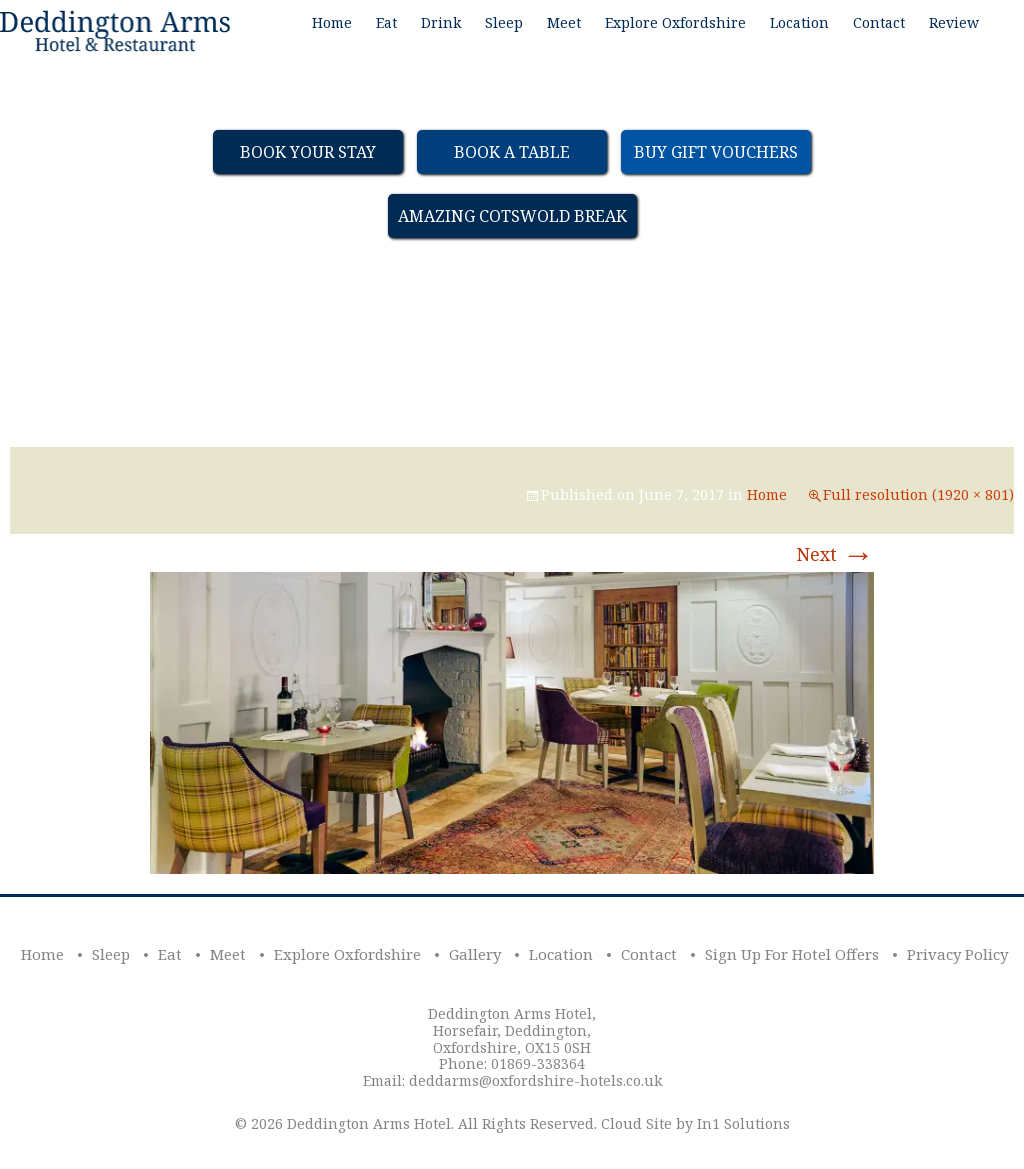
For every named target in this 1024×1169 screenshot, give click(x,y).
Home (332, 23)
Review (954, 23)
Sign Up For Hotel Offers (792, 954)
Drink (441, 23)
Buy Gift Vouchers (716, 152)
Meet (564, 23)
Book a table (512, 152)
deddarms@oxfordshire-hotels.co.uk (535, 1080)
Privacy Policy (957, 954)
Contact (879, 23)
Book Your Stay (308, 152)
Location (799, 23)
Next (835, 554)
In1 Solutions (743, 1123)
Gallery (475, 954)
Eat (386, 23)
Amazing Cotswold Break (512, 216)
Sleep (504, 23)
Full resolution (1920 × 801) (918, 494)
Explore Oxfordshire (675, 23)
